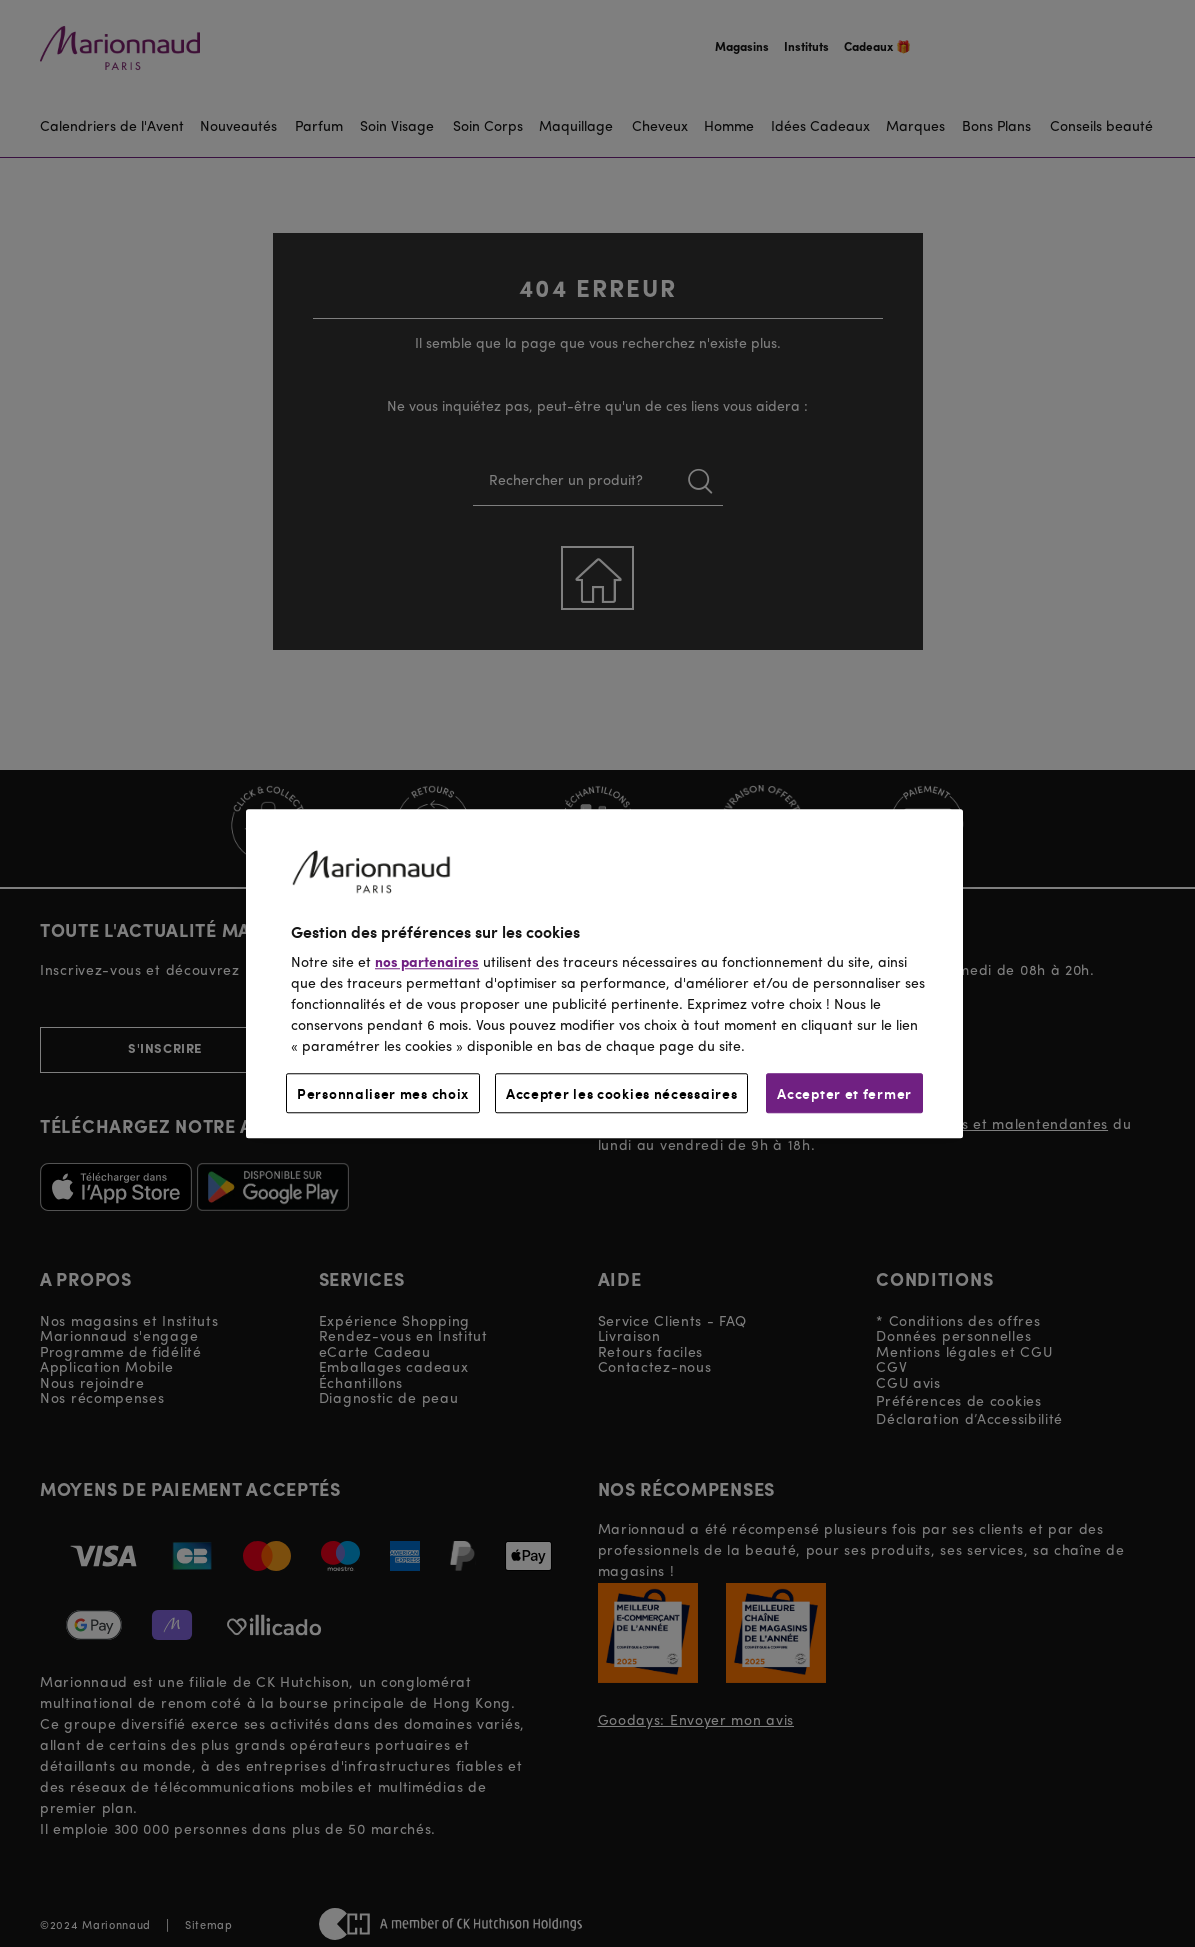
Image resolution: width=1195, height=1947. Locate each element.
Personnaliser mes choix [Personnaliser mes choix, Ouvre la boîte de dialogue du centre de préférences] (383, 1093)
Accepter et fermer (844, 1093)
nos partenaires (427, 963)
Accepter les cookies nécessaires (621, 1093)
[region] (604, 973)
